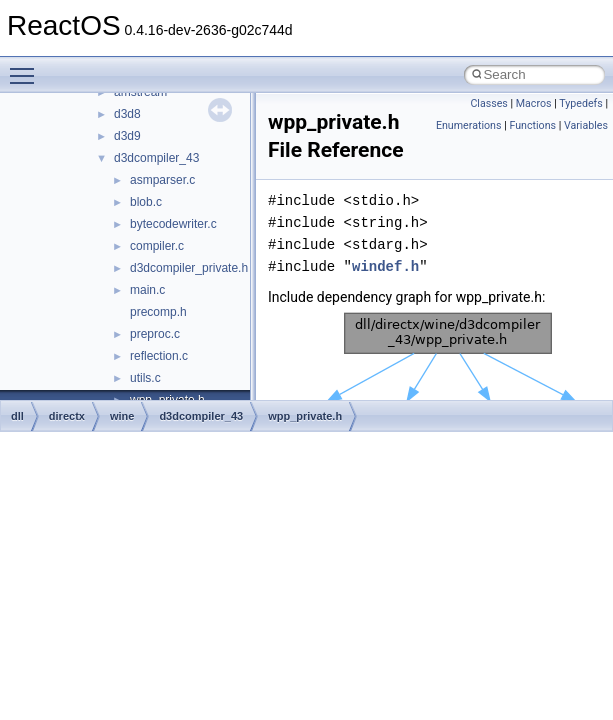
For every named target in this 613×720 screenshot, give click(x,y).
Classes (488, 103)
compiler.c (157, 246)
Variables (586, 125)
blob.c (146, 202)
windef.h (385, 266)
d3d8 (127, 114)
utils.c (145, 378)
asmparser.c (162, 180)
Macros (534, 103)
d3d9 (127, 136)
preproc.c (155, 334)
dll (17, 416)
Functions (532, 125)
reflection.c (159, 356)
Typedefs (581, 103)
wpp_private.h (305, 416)
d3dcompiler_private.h (189, 268)
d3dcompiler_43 (156, 158)
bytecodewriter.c (173, 224)
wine (122, 416)
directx (67, 416)
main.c (147, 290)
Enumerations (469, 125)
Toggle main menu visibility (27, 67)
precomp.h (158, 312)
